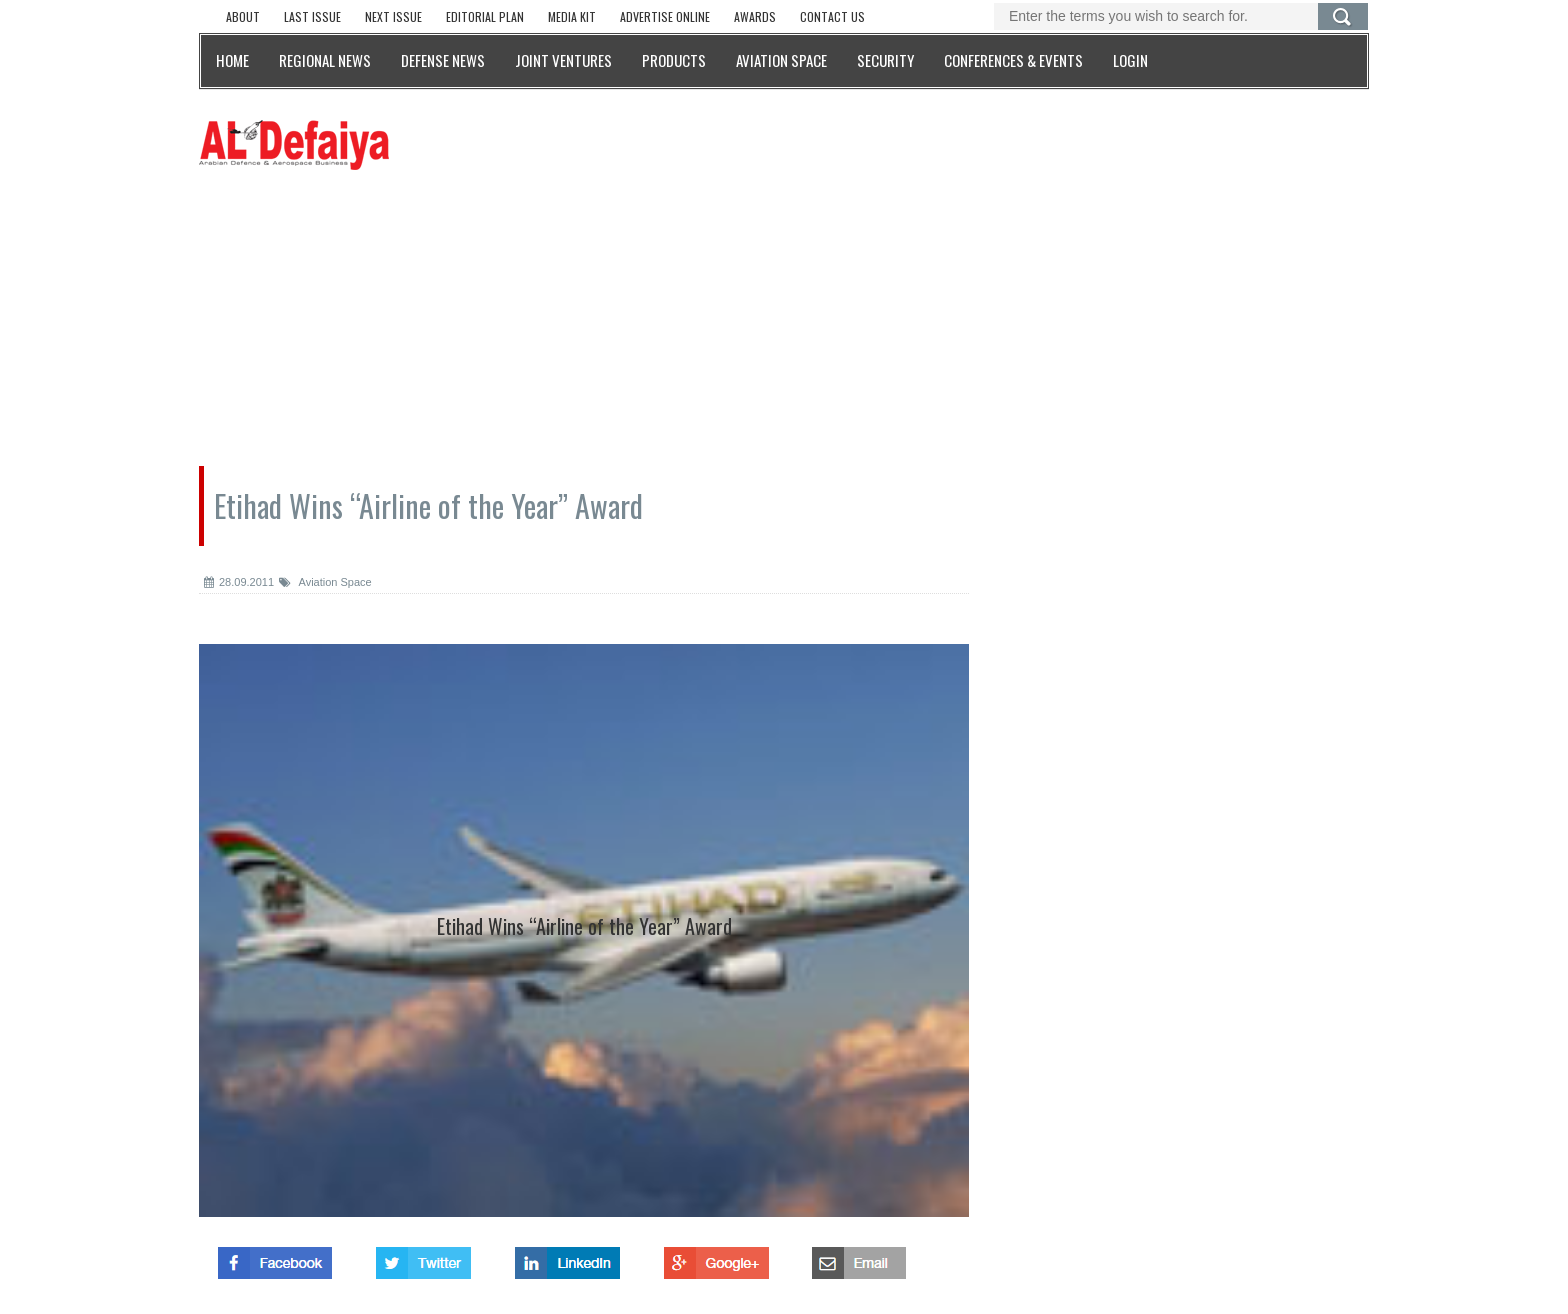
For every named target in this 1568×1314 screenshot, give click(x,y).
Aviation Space (325, 582)
